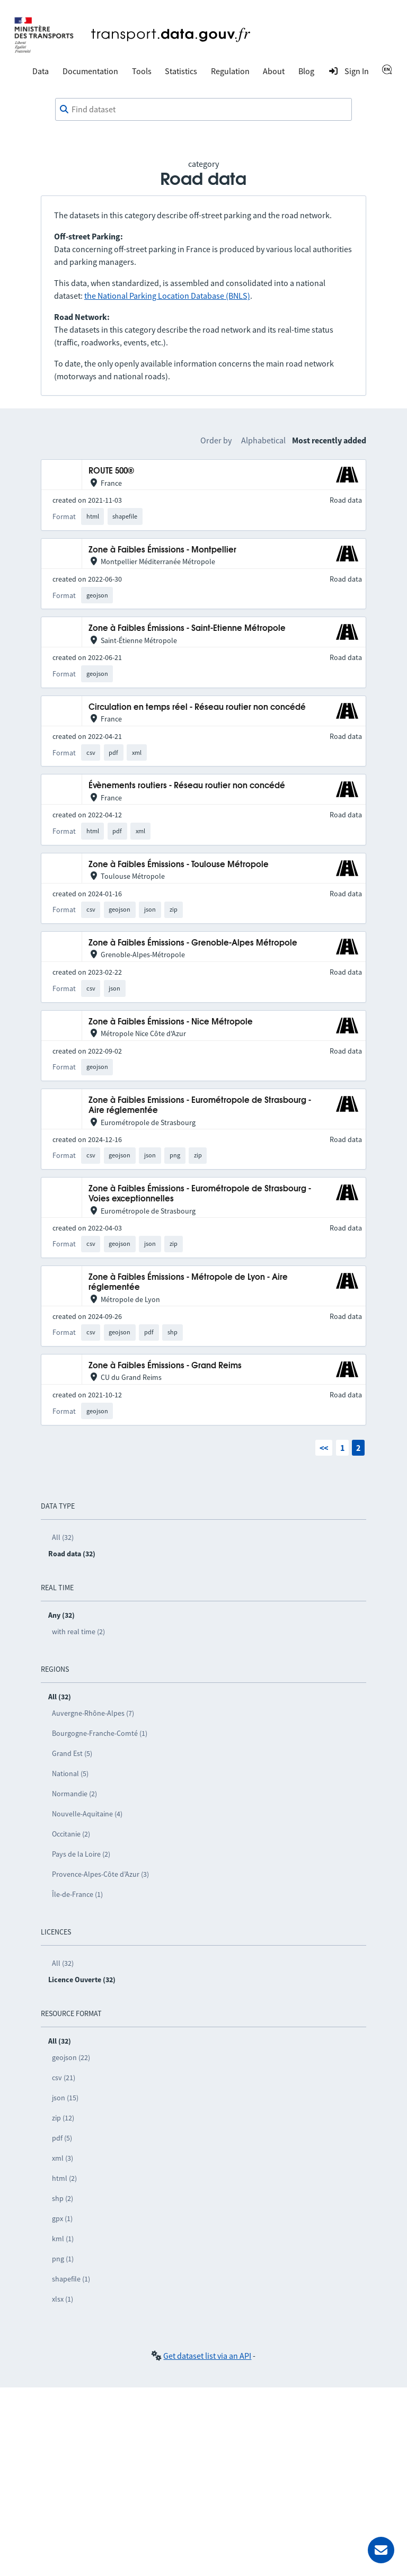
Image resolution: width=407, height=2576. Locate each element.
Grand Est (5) (72, 1753)
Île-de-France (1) (77, 1894)
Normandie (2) (74, 1793)
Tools (142, 71)
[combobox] (203, 109)
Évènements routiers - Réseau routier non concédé (187, 786)
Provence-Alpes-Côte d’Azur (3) (100, 1874)
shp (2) (62, 2198)
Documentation (90, 71)
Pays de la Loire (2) (81, 1854)
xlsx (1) (62, 2299)
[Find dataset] (203, 109)
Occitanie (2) (71, 1834)
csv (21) (63, 2077)
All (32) (63, 1537)
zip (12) (63, 2118)
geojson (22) (71, 2057)
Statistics (181, 71)
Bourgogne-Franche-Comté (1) (99, 1733)
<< (324, 1447)
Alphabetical (263, 440)
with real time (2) (78, 1631)
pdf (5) (62, 2138)
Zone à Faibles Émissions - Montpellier (162, 550)
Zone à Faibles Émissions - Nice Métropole (171, 1022)
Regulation (230, 71)
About (274, 71)
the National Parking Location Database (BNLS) (167, 295)
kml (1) (63, 2238)
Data (40, 71)
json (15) (65, 2097)
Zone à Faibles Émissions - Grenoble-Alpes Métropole (193, 943)
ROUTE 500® (111, 471)
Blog (306, 71)
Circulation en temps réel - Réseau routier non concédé (197, 707)
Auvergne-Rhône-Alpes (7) (93, 1713)
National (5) (70, 1773)
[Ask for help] (381, 2550)
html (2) (64, 2178)
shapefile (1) (71, 2279)
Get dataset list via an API (207, 2355)
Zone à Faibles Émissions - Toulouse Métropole (179, 865)
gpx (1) (62, 2218)
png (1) (63, 2258)
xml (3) (62, 2158)
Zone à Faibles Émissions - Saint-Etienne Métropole (187, 628)
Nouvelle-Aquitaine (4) (87, 1814)
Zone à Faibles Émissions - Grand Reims (165, 1366)
